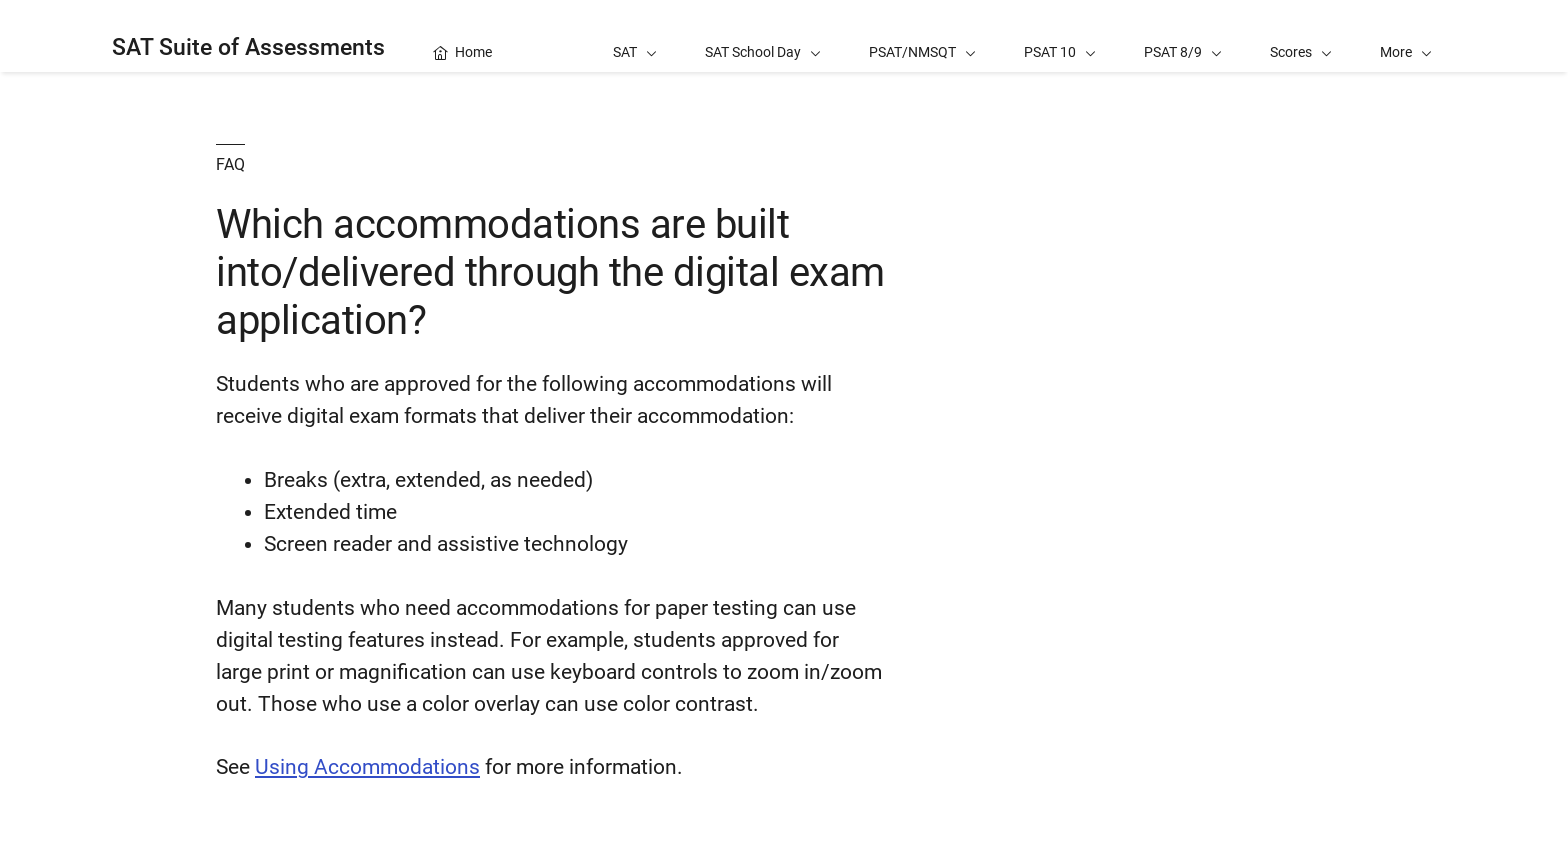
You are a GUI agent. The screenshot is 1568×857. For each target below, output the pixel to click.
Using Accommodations (367, 767)
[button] (1406, 36)
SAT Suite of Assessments (248, 47)
